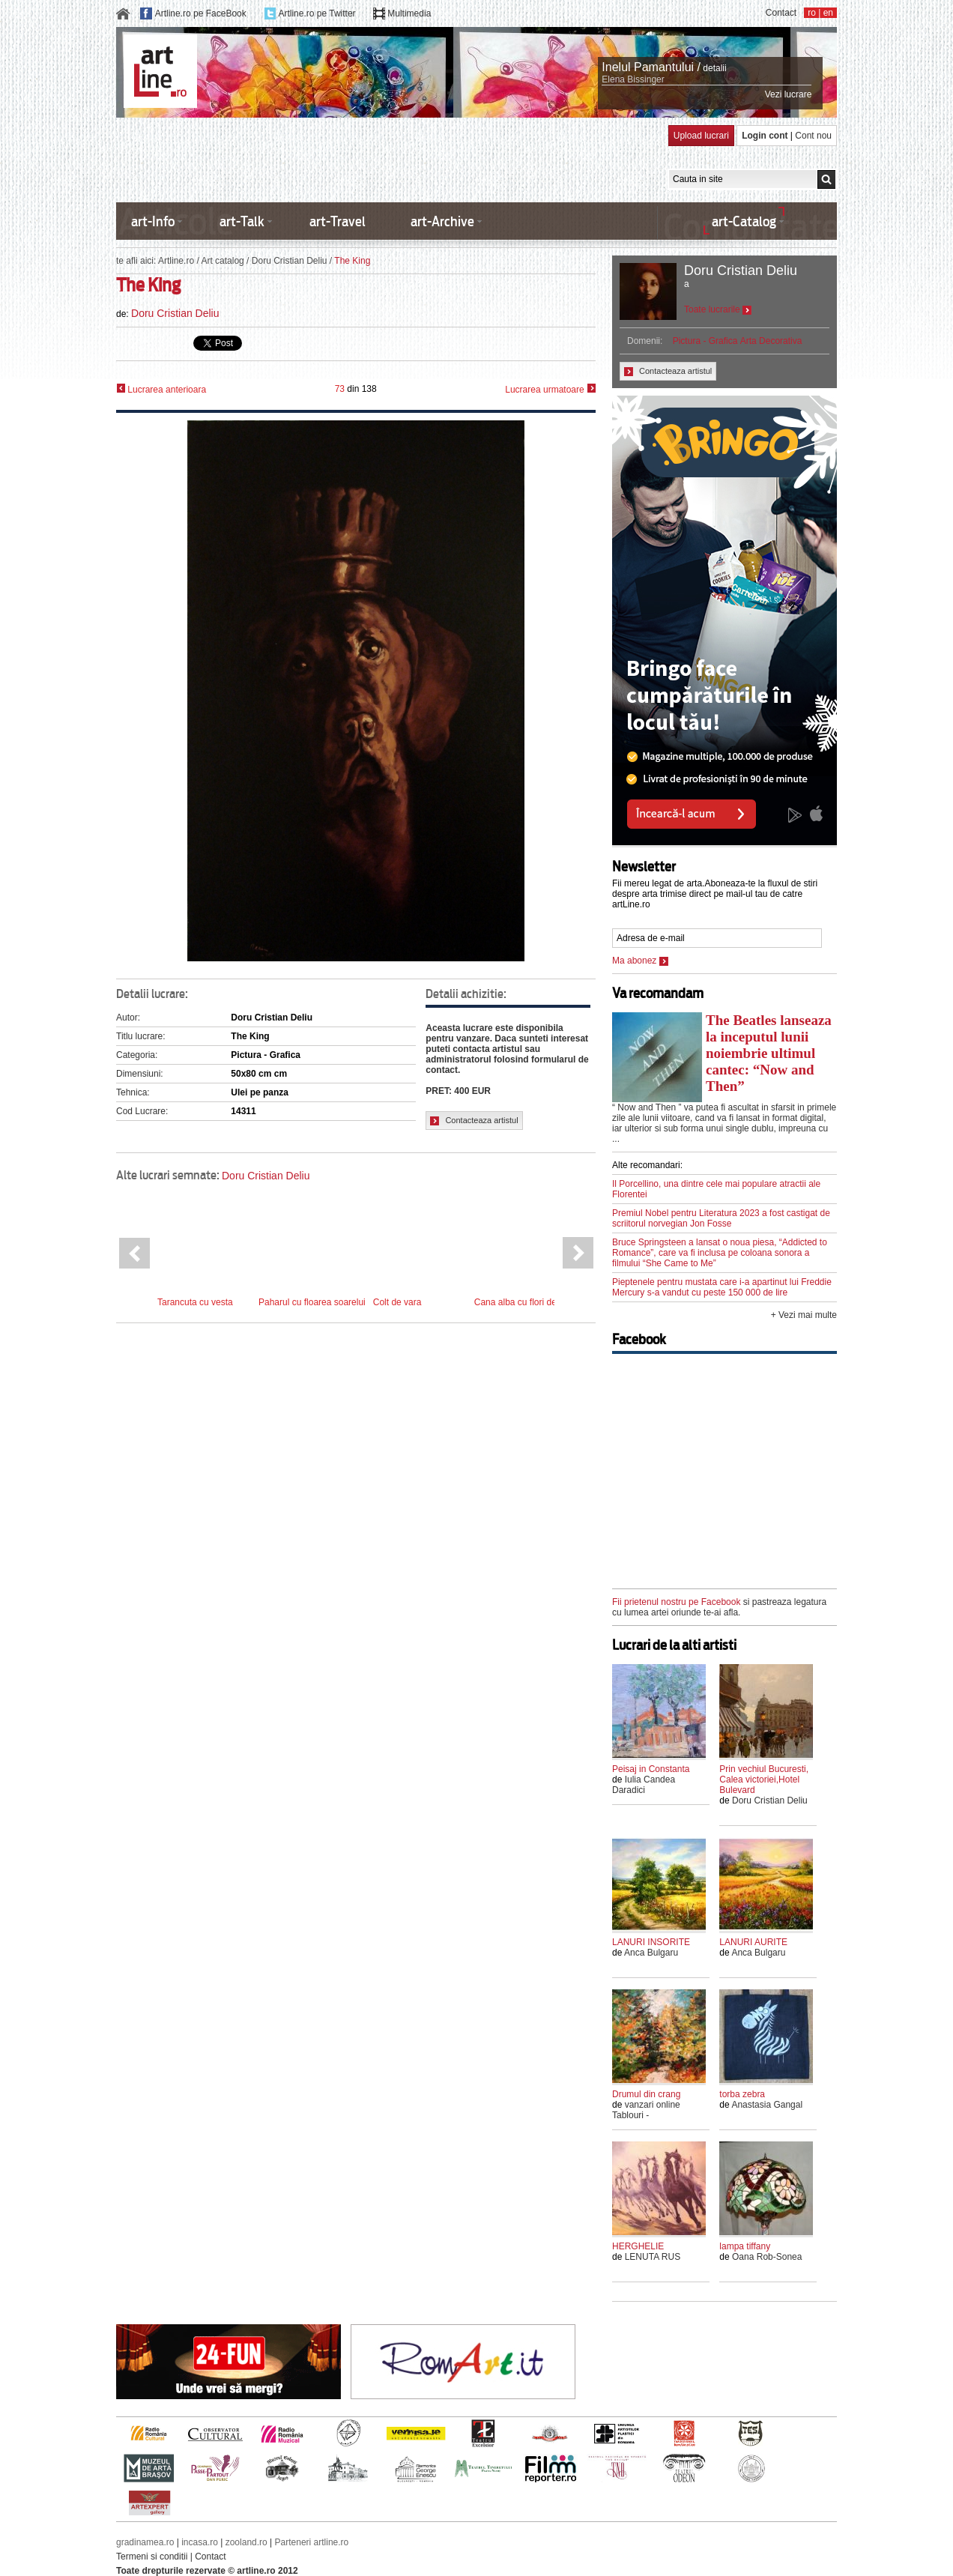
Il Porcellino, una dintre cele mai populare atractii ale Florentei (716, 1189)
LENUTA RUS (652, 2257)
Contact (781, 12)
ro (812, 12)
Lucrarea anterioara (161, 389)
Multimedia (409, 13)
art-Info (153, 221)
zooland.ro (246, 2542)
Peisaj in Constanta (650, 1769)
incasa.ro (199, 2542)
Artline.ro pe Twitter (316, 13)
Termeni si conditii (151, 2556)
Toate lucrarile (717, 309)
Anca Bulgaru (651, 1952)
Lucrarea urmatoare (550, 389)
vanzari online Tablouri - (646, 2109)
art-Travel (337, 221)
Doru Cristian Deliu (289, 261)
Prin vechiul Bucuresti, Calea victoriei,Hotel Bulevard (763, 1779)
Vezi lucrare (788, 94)
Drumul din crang (646, 2094)
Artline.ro (176, 261)
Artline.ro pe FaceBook (200, 13)
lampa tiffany (744, 2246)
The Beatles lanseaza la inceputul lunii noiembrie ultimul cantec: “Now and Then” (769, 1053)
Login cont (764, 135)
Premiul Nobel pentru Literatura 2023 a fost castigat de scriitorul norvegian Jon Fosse (721, 1218)
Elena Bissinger (633, 79)
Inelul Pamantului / (651, 67)
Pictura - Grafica (705, 341)
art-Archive (442, 221)
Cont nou (813, 135)
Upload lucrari (701, 135)
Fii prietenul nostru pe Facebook (676, 1602)
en (828, 12)
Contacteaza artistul (474, 1120)
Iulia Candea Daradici (643, 1784)
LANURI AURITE (753, 1942)
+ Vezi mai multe (804, 1315)
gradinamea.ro (145, 2542)
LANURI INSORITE (651, 1942)
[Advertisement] (389, 159)
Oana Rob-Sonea (767, 2257)
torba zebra (742, 2094)
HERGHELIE (638, 2246)
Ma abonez (640, 960)
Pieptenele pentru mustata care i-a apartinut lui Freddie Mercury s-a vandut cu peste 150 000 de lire (722, 1287)
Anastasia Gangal (766, 2104)
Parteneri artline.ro (312, 2542)
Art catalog (222, 261)
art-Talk (242, 221)
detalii (714, 68)
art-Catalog (744, 221)
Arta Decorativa (771, 341)
